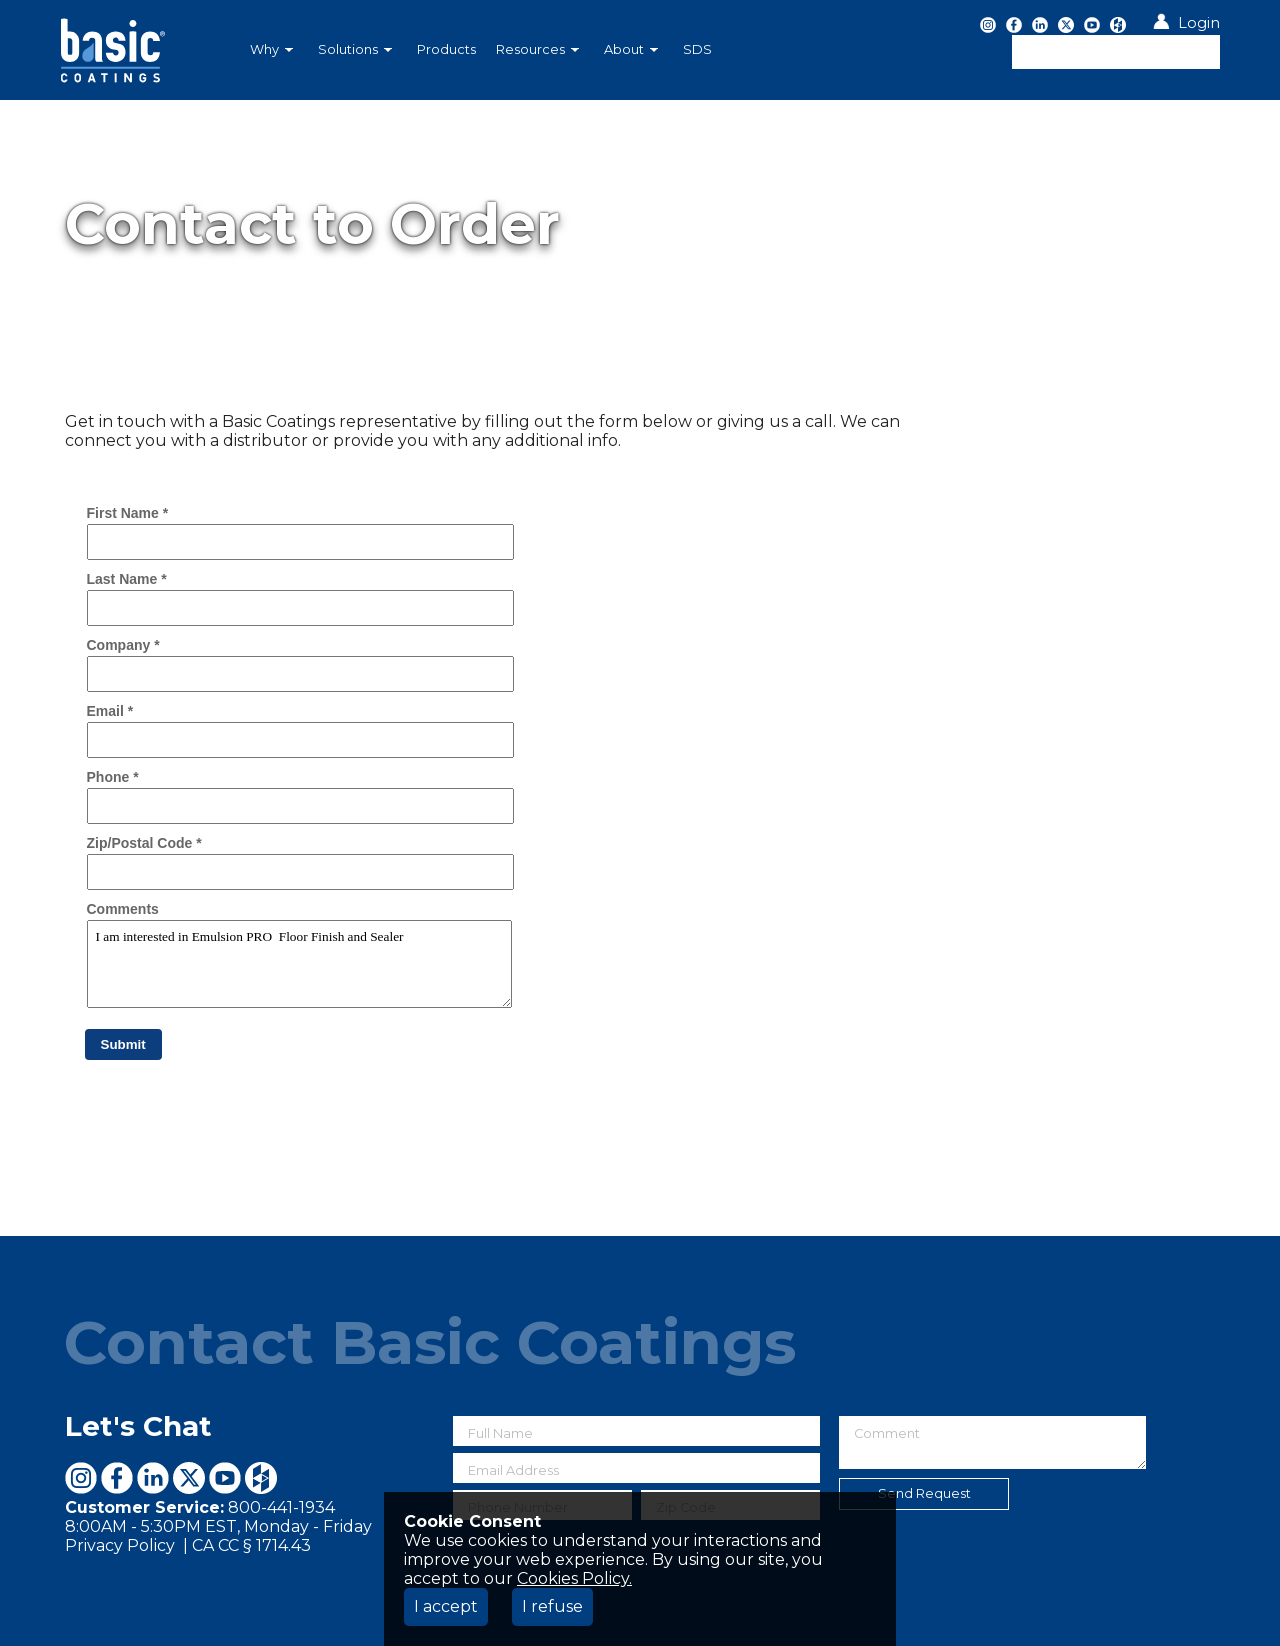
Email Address (513, 1470)
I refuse (552, 1606)
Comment (887, 1433)
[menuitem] (274, 50)
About (631, 49)
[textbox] (1116, 52)
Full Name (500, 1433)
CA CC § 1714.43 (251, 1545)
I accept (446, 1606)
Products (446, 49)
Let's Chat (138, 1426)
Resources (537, 49)
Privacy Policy (122, 1545)
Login (1199, 23)
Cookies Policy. (574, 1578)
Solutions (355, 49)
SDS (697, 49)
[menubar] (535, 50)
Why (271, 49)
